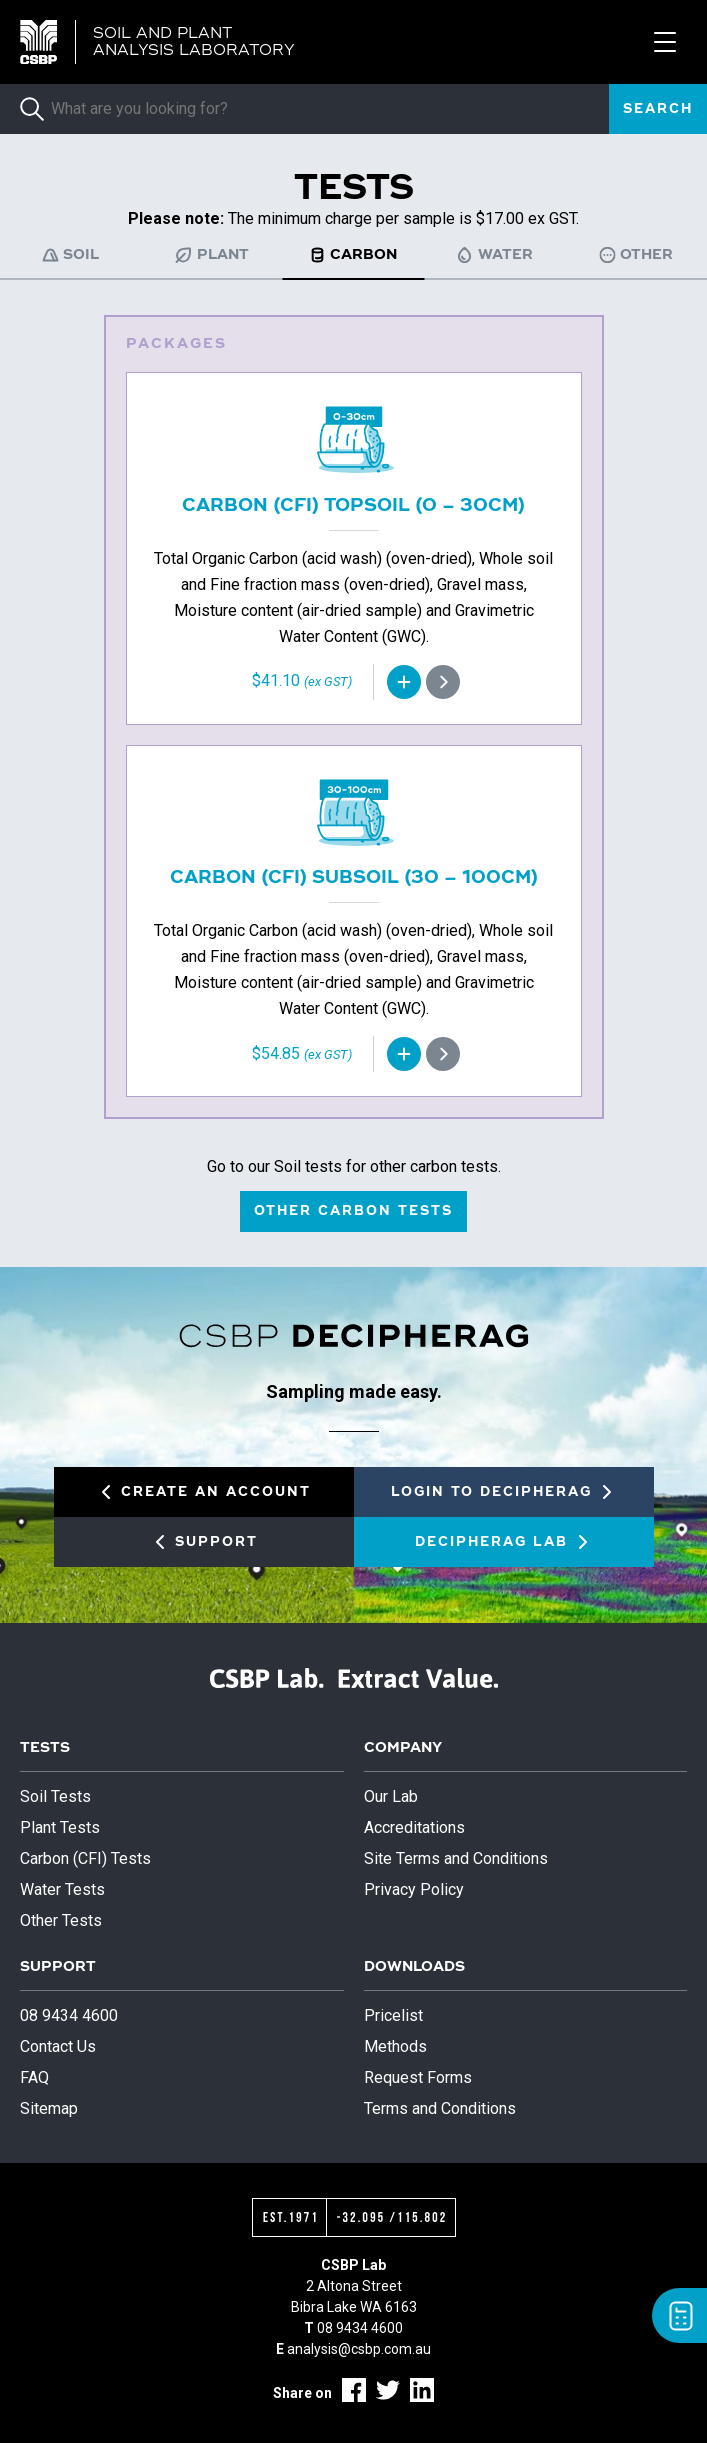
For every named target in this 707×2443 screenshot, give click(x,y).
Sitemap (49, 2108)
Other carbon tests (353, 1211)
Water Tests (62, 1889)
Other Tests (61, 1920)
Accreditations (414, 1827)
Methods (395, 2046)
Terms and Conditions (440, 2108)
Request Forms (418, 2077)
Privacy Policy (414, 1889)
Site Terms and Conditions (456, 1858)
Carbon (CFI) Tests (85, 1858)
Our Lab (391, 1796)
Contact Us (58, 2046)
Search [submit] (658, 110)
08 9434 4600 (69, 2015)
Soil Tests (55, 1796)
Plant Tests (60, 1827)
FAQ (34, 2077)
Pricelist (393, 2015)
